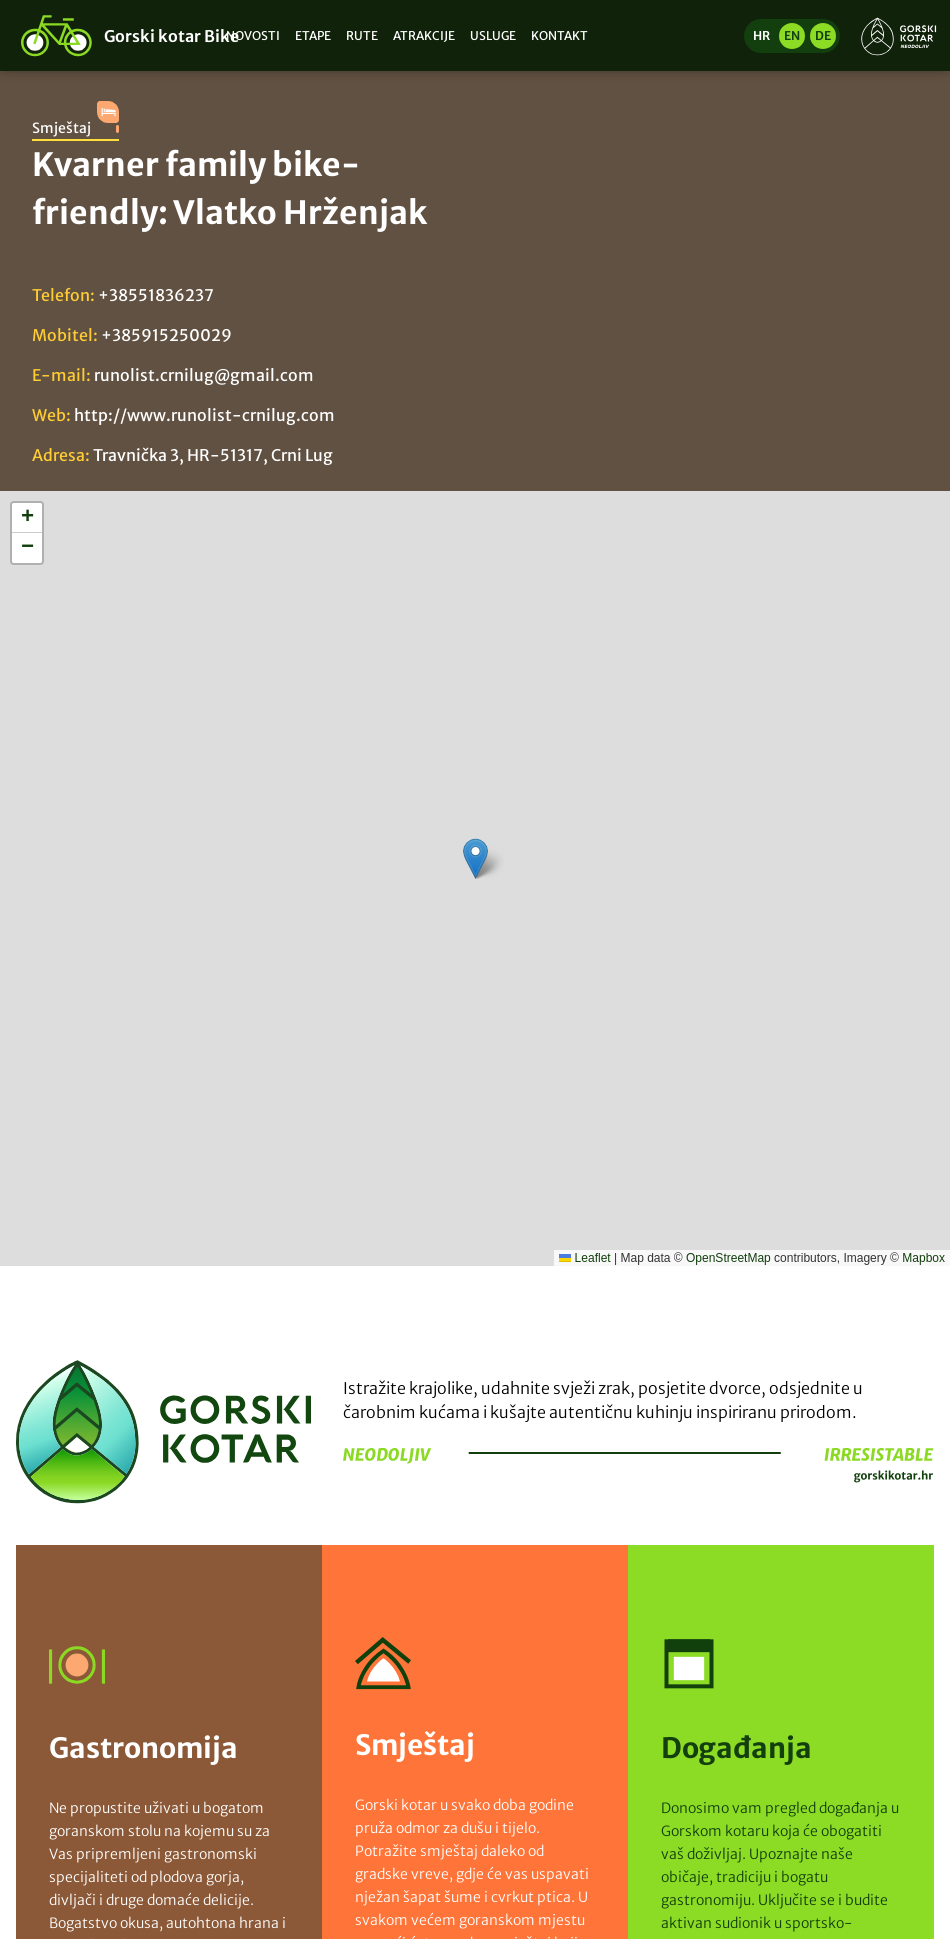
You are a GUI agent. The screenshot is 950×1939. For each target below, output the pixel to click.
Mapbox (923, 1258)
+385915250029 (166, 335)
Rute (362, 35)
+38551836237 (156, 295)
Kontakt (559, 35)
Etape (313, 35)
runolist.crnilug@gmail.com (204, 375)
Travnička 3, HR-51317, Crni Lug (213, 455)
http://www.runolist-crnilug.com (204, 415)
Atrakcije (424, 35)
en (792, 35)
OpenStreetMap (728, 1258)
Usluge (493, 35)
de (823, 35)
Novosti (253, 35)
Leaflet (584, 1258)
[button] (475, 858)
